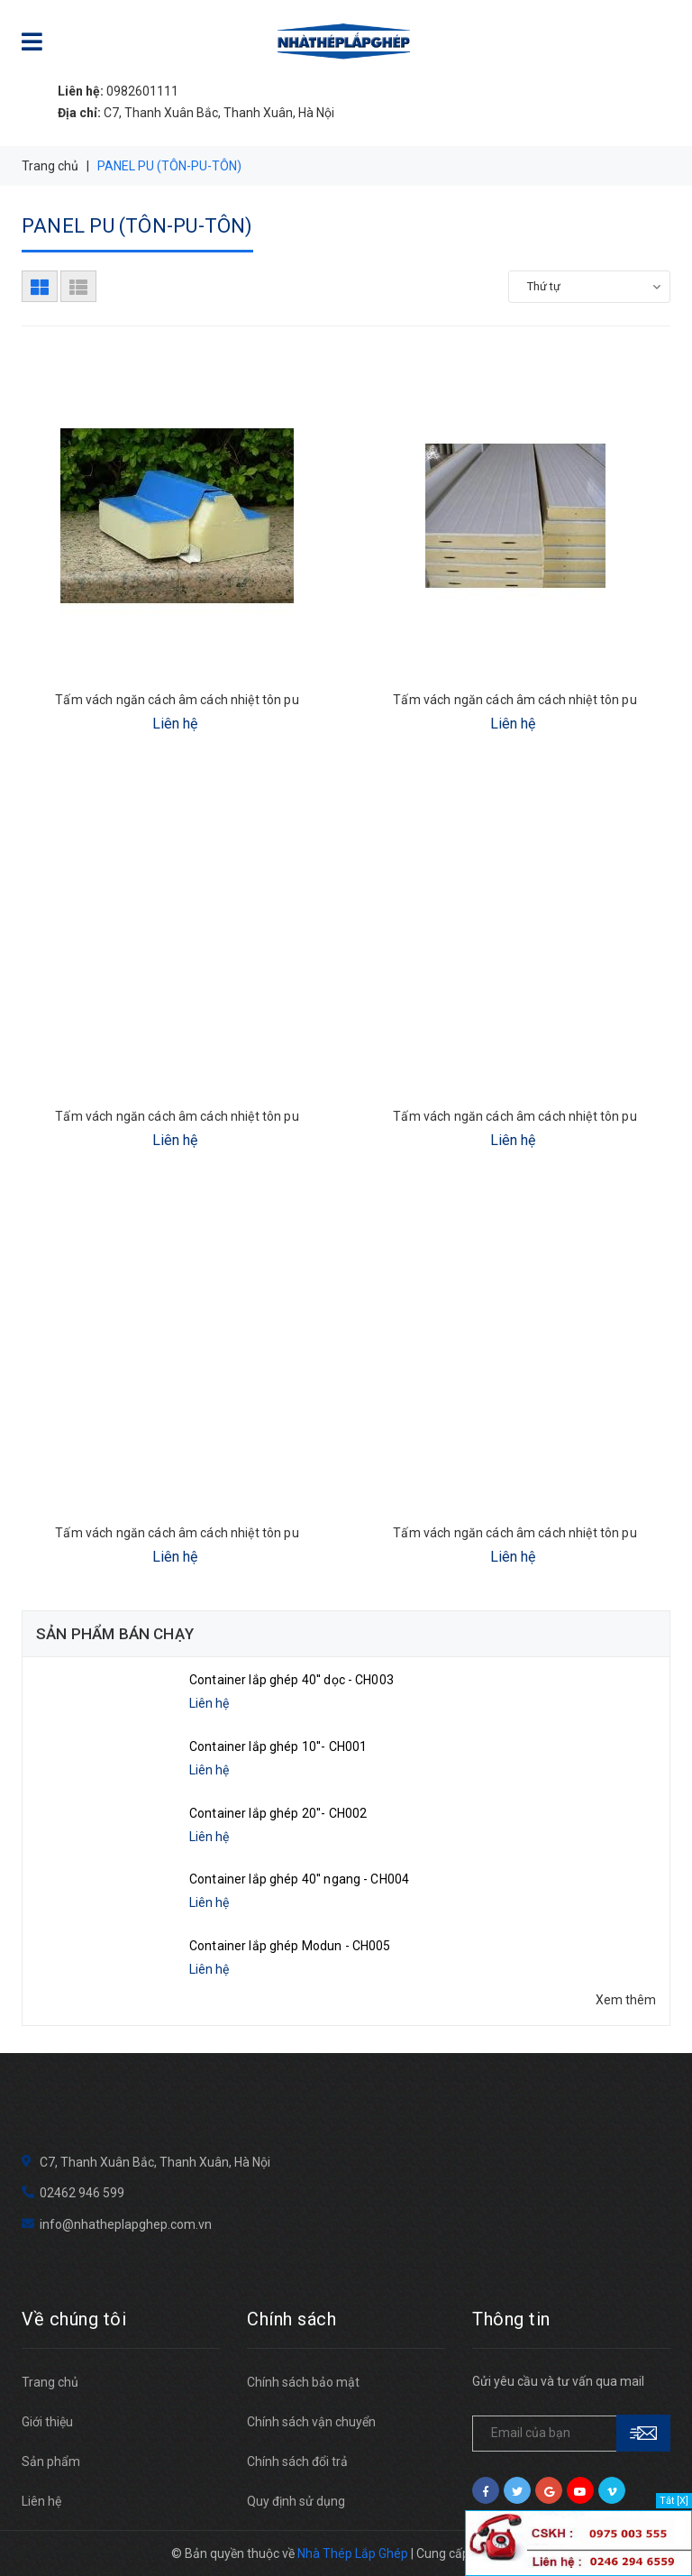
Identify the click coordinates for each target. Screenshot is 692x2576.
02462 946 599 (82, 2193)
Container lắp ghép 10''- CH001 (278, 1746)
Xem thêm (626, 2000)
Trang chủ (50, 2382)
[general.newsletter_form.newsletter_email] (571, 2434)
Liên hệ (41, 2501)
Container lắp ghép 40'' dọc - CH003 (291, 1680)
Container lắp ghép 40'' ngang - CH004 (299, 1879)
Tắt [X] (674, 2501)
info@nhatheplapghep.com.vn (126, 2224)
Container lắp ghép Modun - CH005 (289, 1946)
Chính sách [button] (291, 2319)
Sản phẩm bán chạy (115, 1634)
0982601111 (118, 91)
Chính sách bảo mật (303, 2382)
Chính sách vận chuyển (311, 2422)
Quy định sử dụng (296, 2501)
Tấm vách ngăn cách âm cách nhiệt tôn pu (176, 699)
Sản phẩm (51, 2461)
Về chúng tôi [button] (74, 2319)
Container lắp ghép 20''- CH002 (278, 1813)
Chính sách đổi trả (297, 2461)
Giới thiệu (47, 2422)
